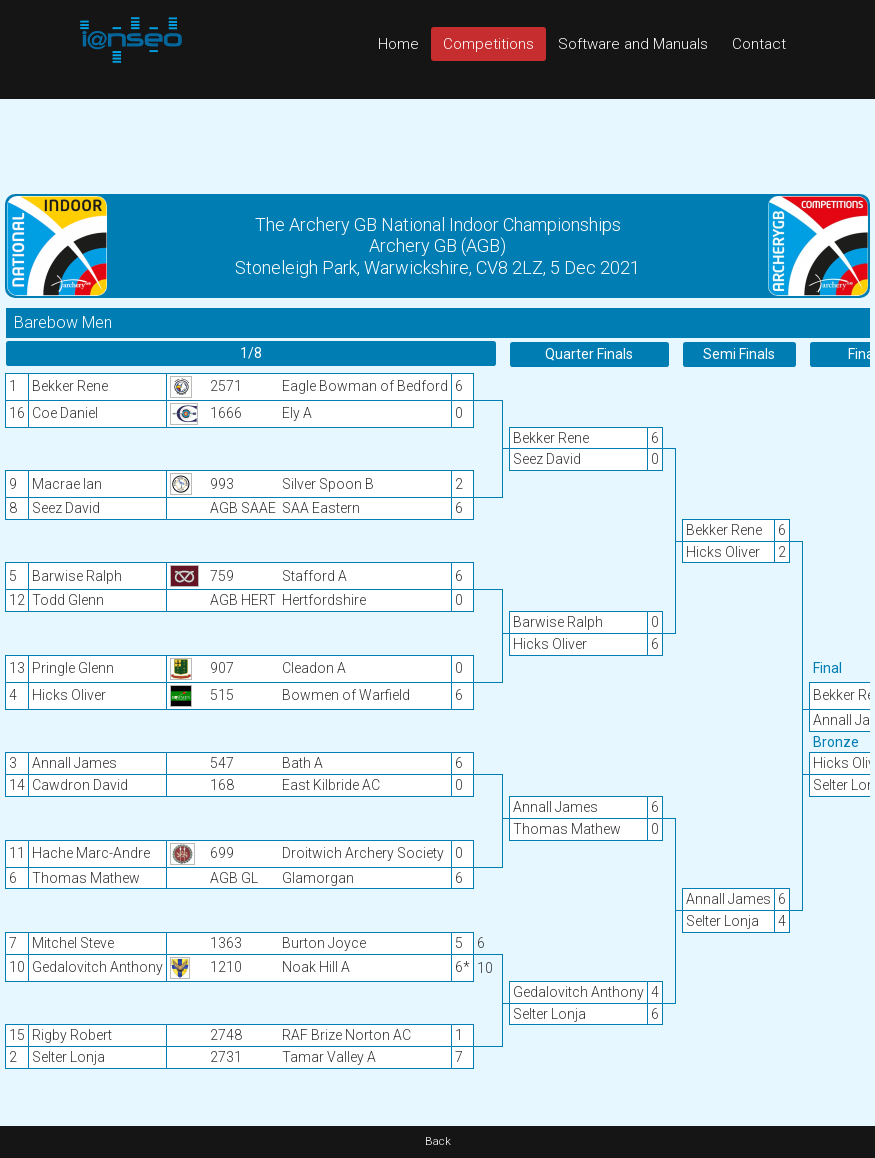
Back (438, 1141)
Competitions (488, 44)
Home (398, 44)
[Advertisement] (437, 144)
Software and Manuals (633, 44)
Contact (759, 44)
